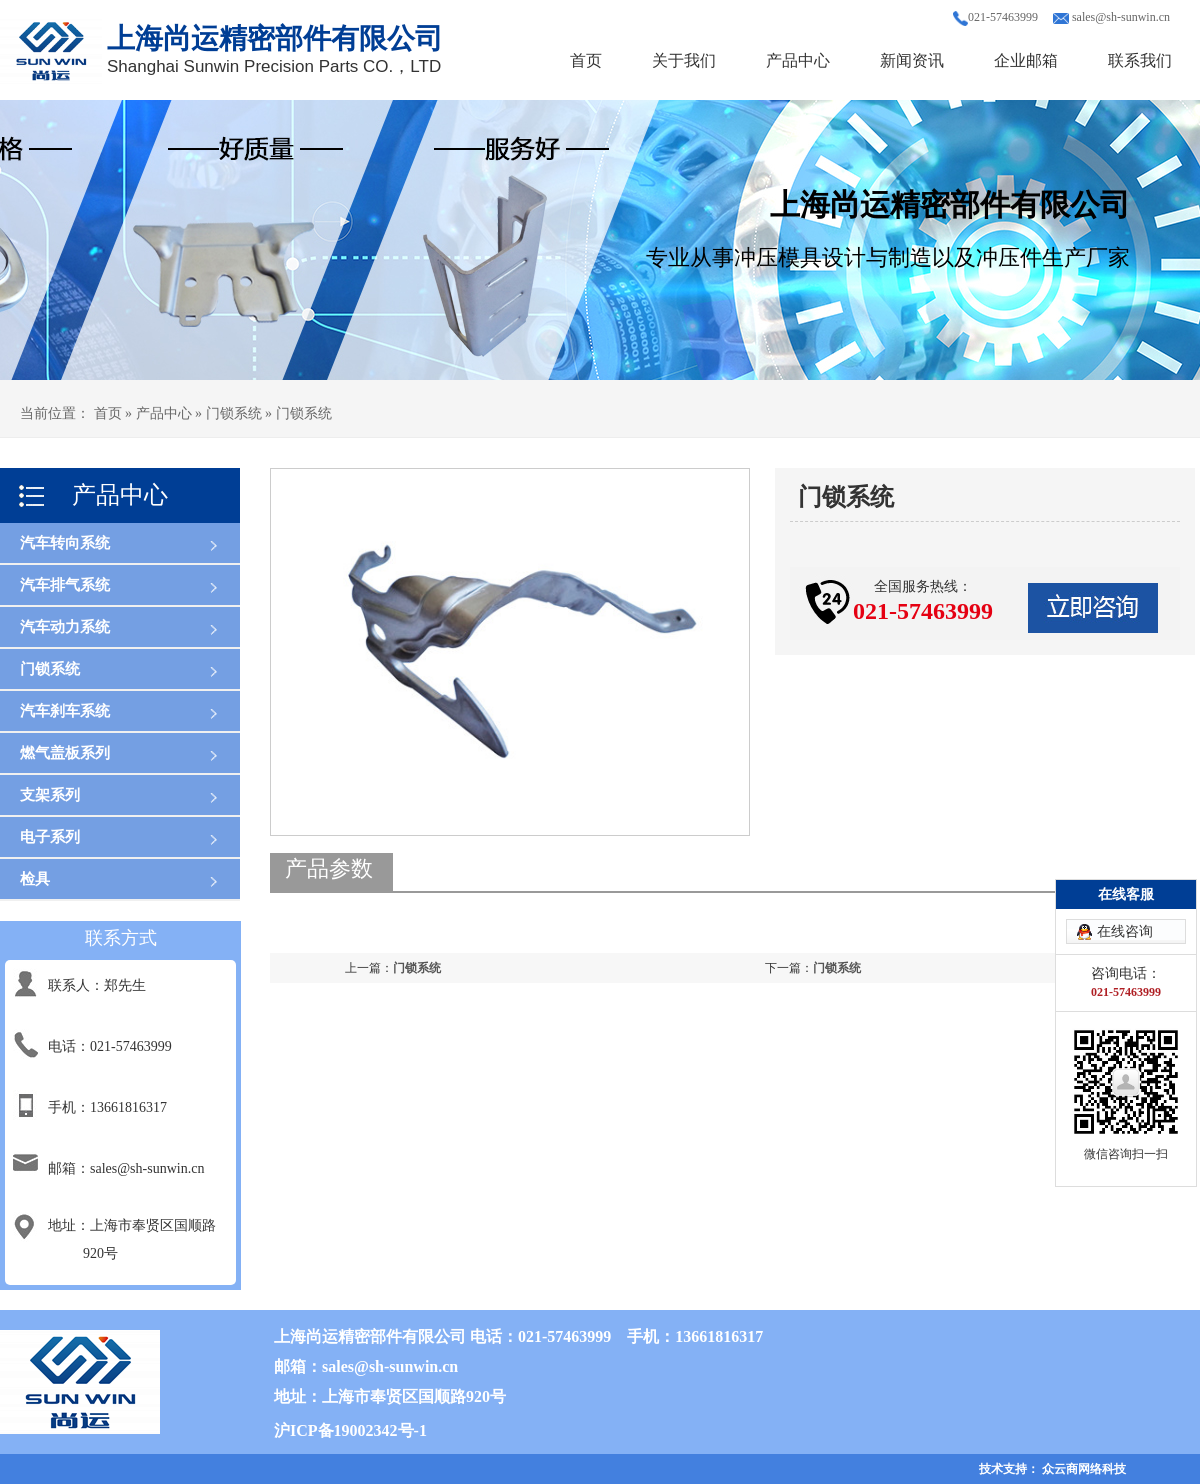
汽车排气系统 (65, 585)
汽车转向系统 (65, 543)
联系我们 (1140, 60)
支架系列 (50, 795)
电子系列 (50, 837)
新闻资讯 (912, 60)
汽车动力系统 (65, 627)
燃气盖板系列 (65, 753)
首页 (586, 60)
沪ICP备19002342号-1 (350, 1430)
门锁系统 (50, 669)
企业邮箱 (1026, 60)
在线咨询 (1125, 931)
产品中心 (798, 60)
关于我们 (684, 60)
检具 (35, 879)
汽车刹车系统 (65, 711)
